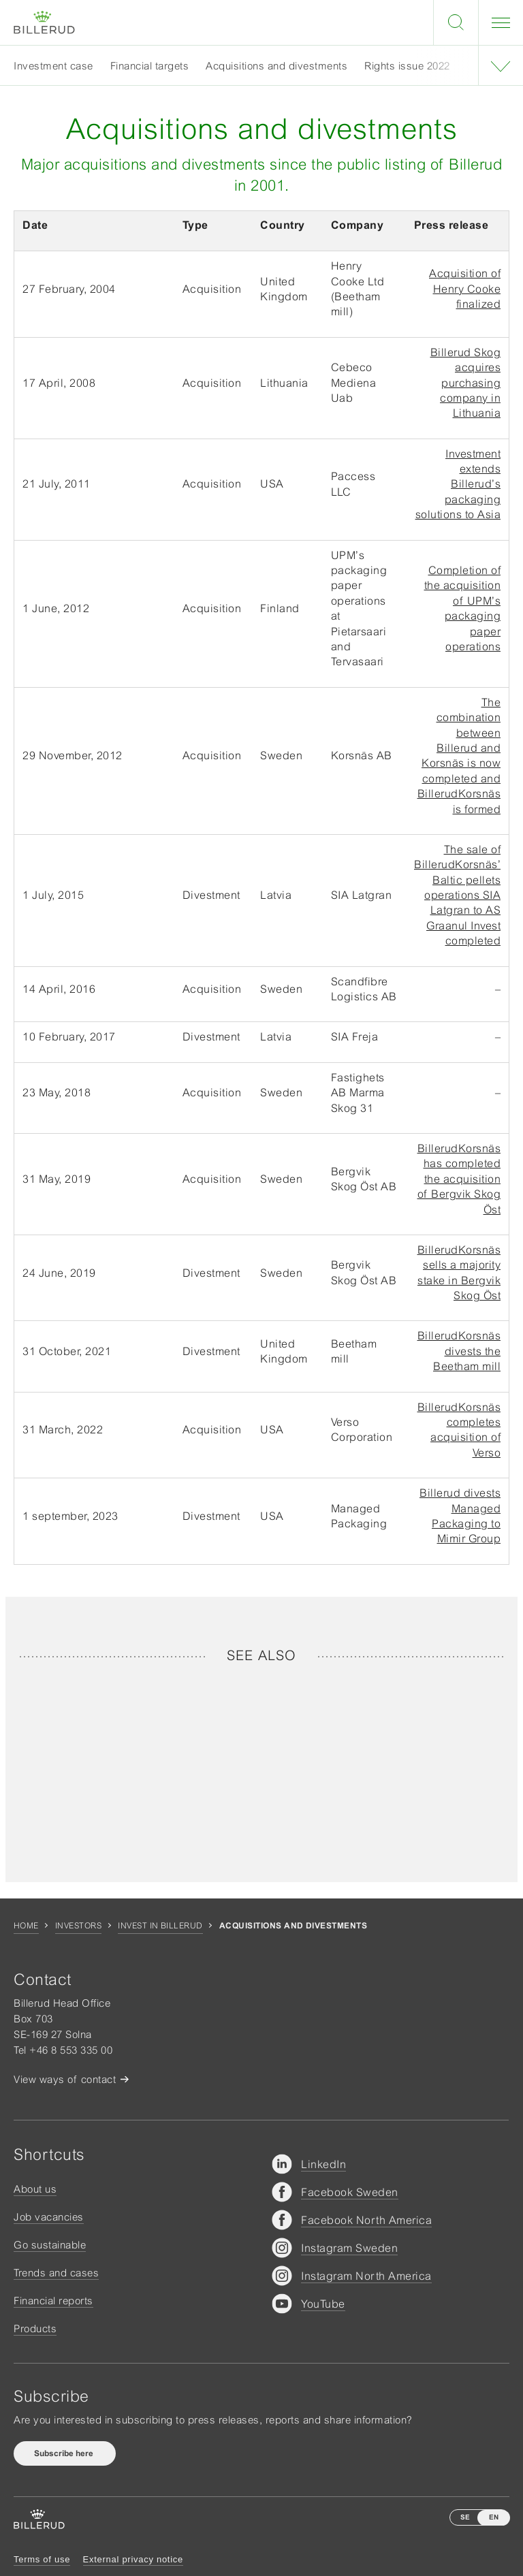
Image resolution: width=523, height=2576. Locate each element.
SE (465, 2517)
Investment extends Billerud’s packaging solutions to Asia (458, 484)
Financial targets (149, 65)
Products (35, 2328)
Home (26, 1925)
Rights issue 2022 (407, 65)
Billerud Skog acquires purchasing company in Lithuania (465, 382)
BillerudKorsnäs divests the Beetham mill (459, 1350)
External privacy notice (133, 2559)
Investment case (53, 65)
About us (35, 2189)
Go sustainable (50, 2245)
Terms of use (42, 2559)
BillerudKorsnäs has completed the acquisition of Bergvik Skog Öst (459, 1178)
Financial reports (53, 2300)
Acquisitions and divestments (276, 65)
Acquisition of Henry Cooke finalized (465, 288)
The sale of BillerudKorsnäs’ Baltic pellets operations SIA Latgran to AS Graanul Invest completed (457, 895)
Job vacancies (49, 2217)
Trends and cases (56, 2272)
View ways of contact (65, 2079)
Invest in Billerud (160, 1925)
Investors (78, 1925)
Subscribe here (64, 2453)
